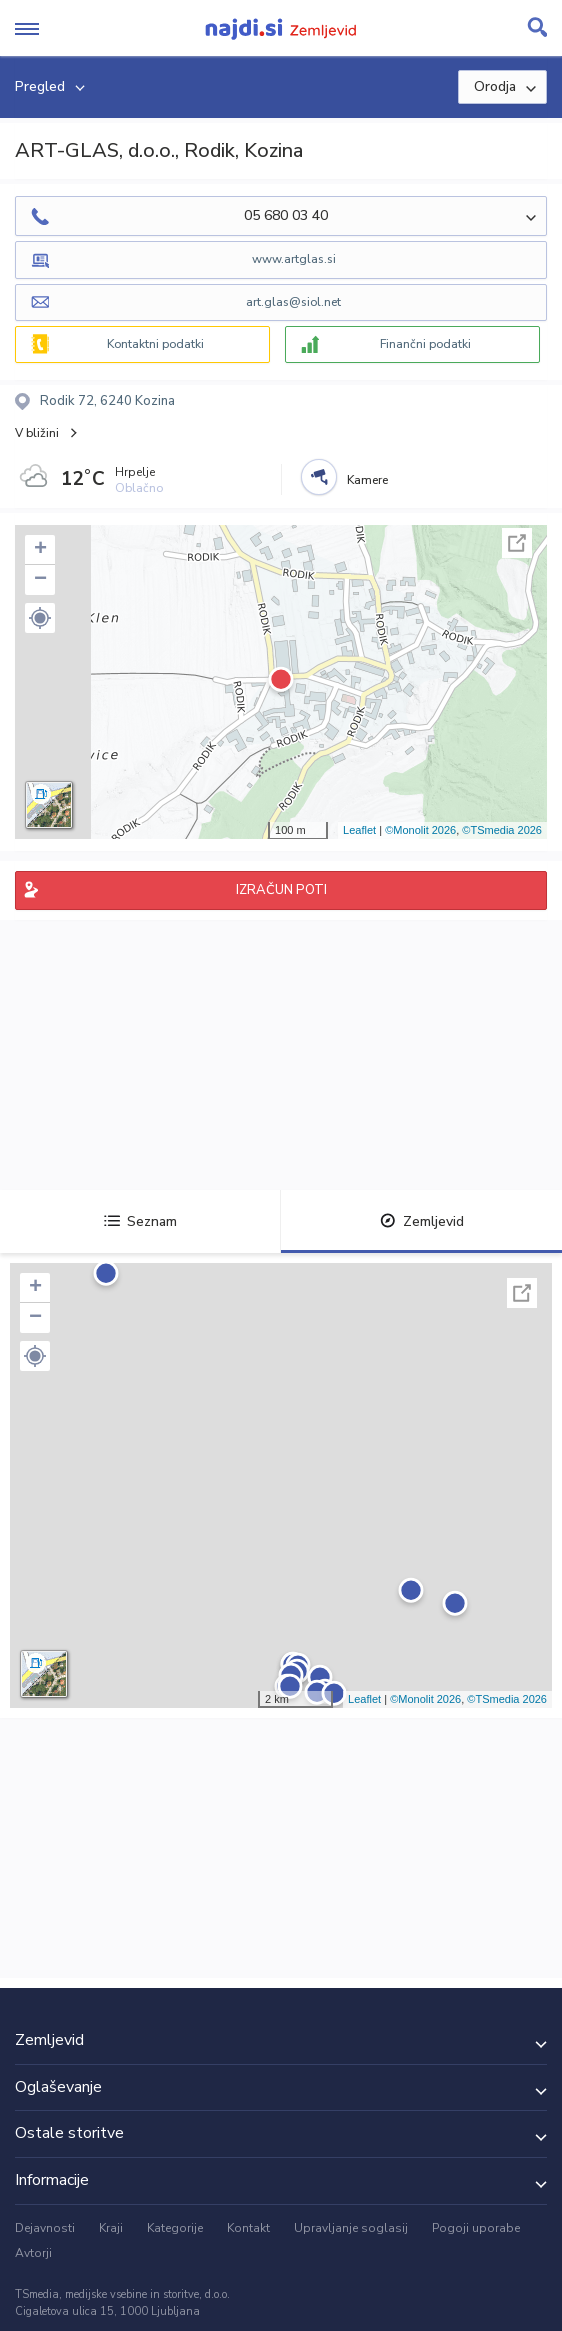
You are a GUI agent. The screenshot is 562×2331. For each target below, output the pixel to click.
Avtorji (33, 2253)
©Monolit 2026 (420, 830)
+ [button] (40, 550)
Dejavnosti (45, 2228)
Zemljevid (422, 1221)
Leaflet (359, 830)
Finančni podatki (425, 344)
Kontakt (248, 2228)
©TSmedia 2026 (502, 830)
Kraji (111, 2228)
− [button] (40, 580)
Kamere (367, 480)
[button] (40, 618)
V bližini (37, 433)
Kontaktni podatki (155, 344)
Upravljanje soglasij (351, 2228)
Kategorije (175, 2228)
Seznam (140, 1221)
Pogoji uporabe (476, 2228)
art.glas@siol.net (293, 302)
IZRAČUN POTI (281, 890)
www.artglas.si (294, 259)
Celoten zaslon (517, 543)
